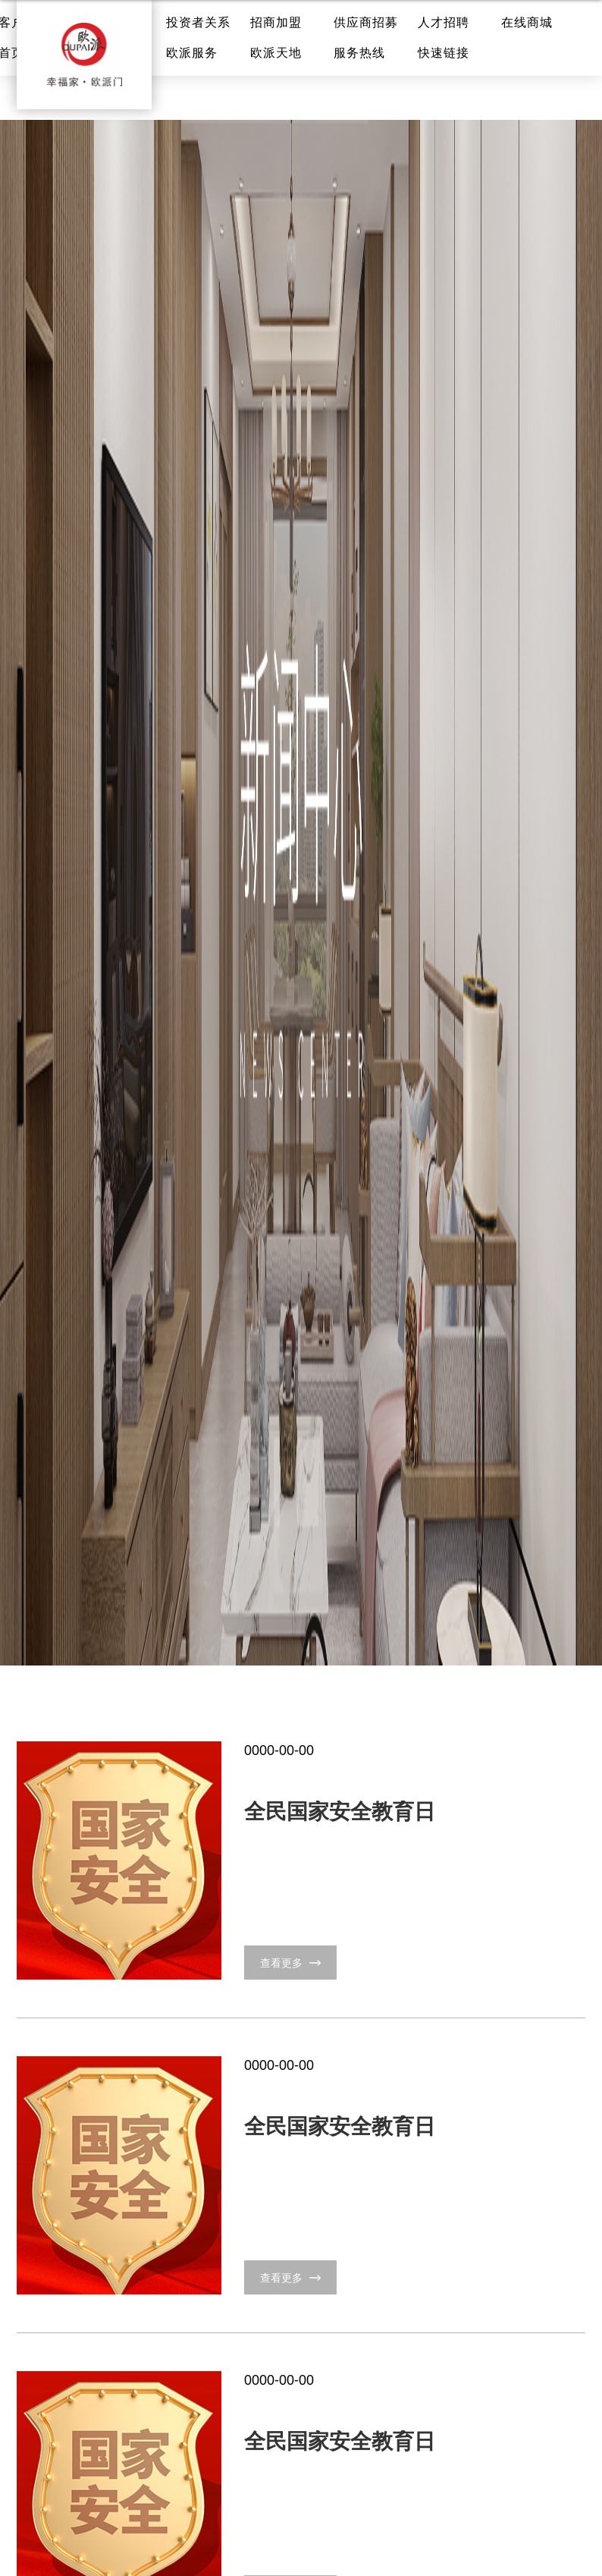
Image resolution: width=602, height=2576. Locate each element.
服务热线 (359, 52)
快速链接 (443, 52)
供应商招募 (366, 22)
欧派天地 (276, 52)
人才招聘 (443, 22)
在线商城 (527, 22)
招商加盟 (276, 22)
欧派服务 (192, 52)
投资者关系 (198, 22)
